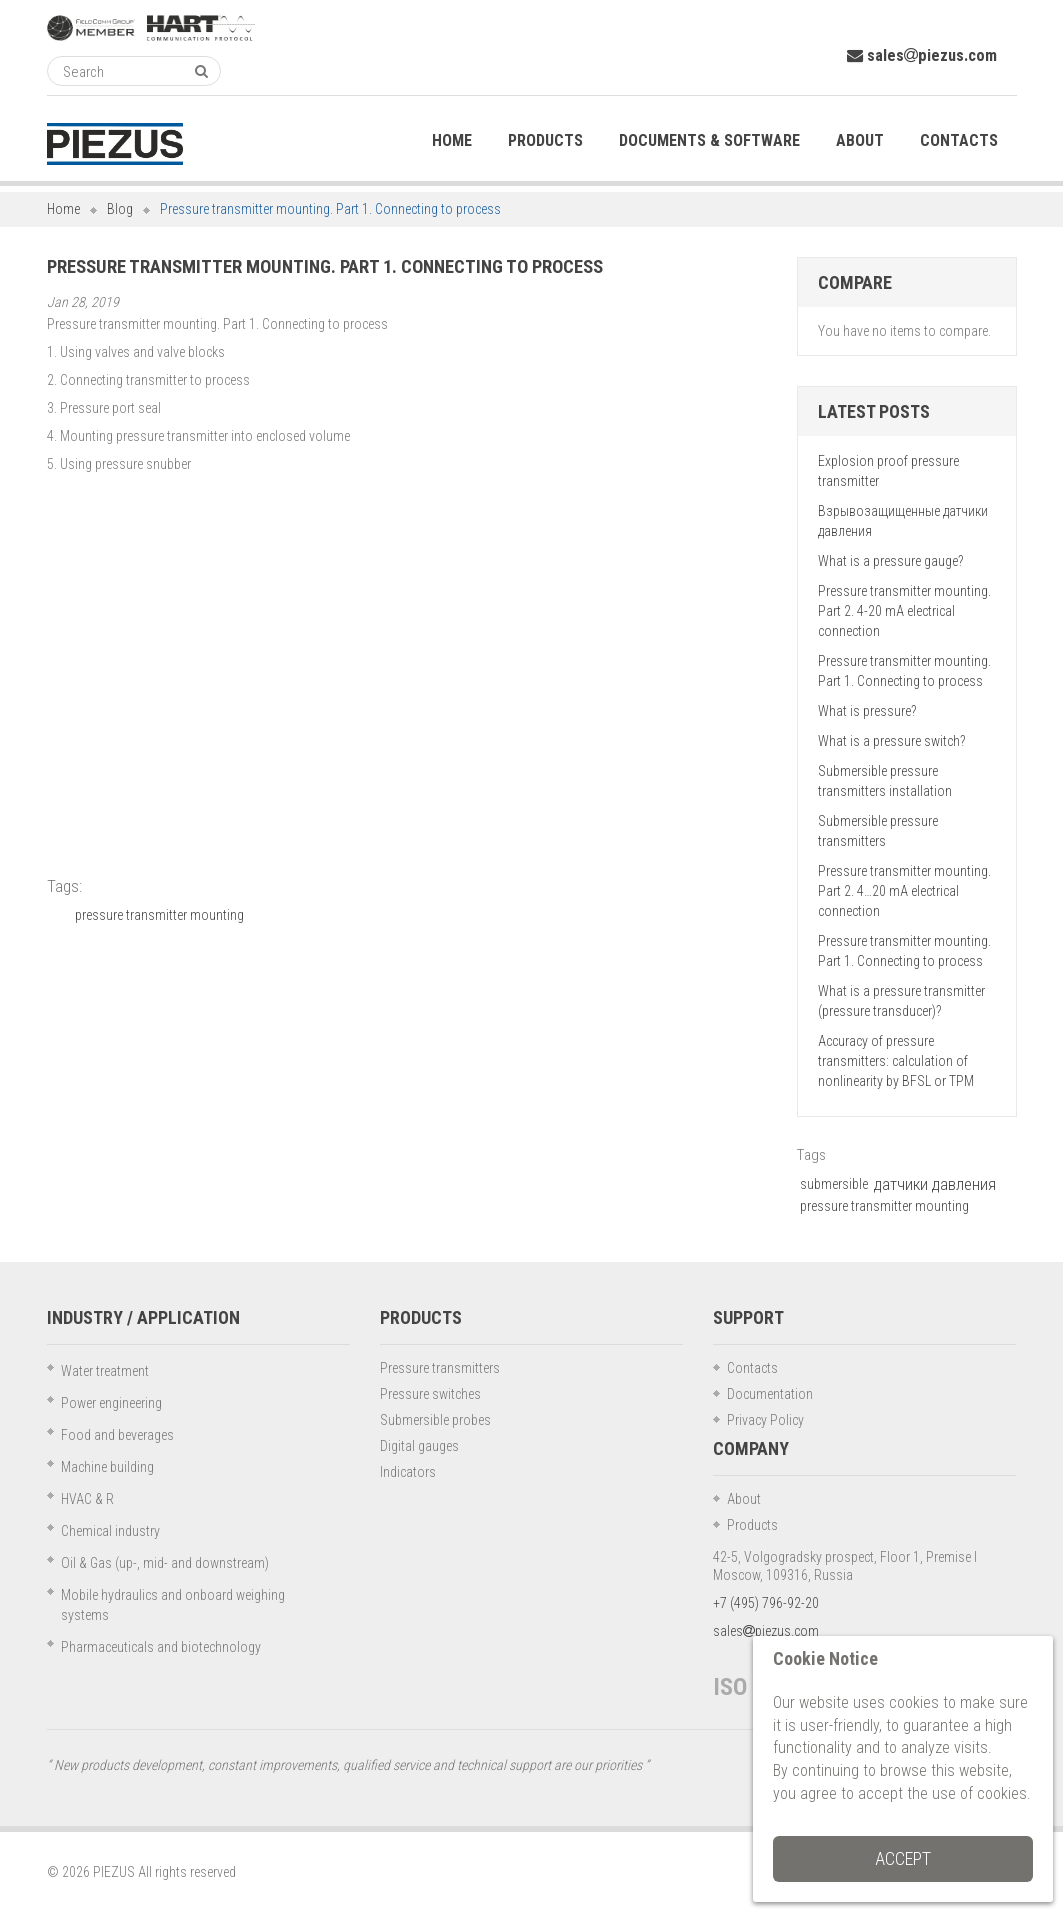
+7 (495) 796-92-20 (766, 1603)
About (744, 1499)
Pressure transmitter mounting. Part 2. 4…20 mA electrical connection (904, 891)
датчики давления (935, 1184)
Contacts (752, 1368)
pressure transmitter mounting (159, 915)
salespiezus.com (922, 55)
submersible (834, 1184)
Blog (120, 209)
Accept (903, 1858)
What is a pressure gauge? (890, 561)
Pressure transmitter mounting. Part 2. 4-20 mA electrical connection (904, 611)
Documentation (770, 1394)
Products (752, 1525)
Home (63, 209)
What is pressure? (867, 711)
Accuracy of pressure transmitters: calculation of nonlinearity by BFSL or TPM (896, 1061)
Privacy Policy (765, 1420)
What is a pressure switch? (891, 741)
